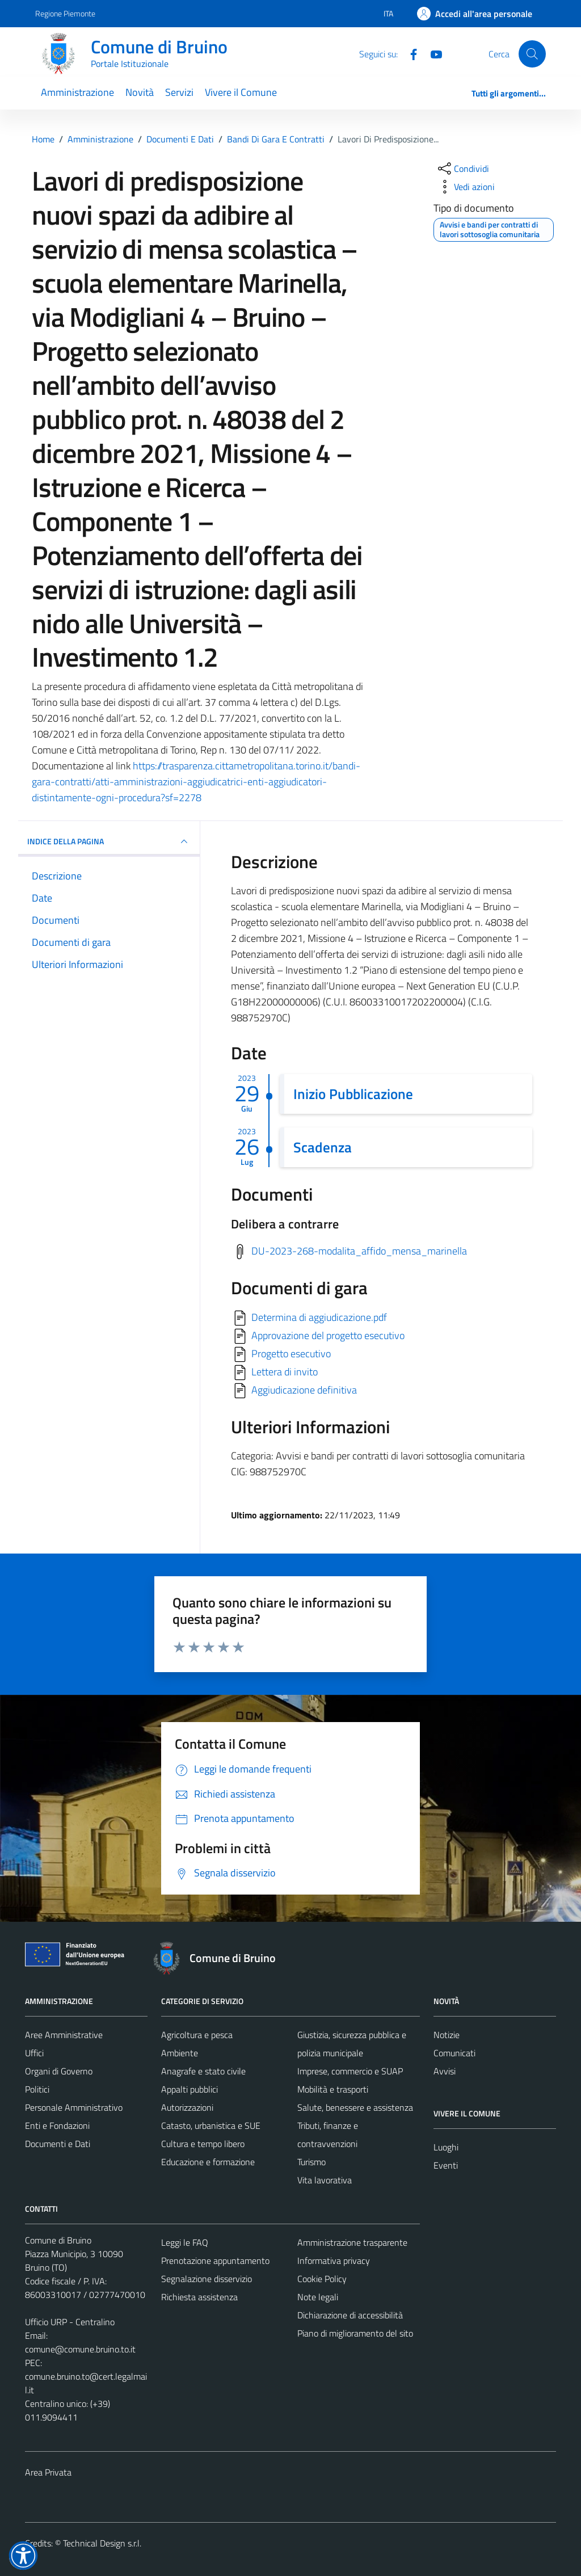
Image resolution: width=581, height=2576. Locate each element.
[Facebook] (409, 53)
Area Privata (48, 2472)
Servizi (179, 92)
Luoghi (445, 2147)
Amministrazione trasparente (352, 2242)
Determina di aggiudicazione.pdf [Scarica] (319, 1317)
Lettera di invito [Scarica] (284, 1371)
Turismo (311, 2162)
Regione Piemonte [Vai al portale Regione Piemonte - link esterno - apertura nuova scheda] (65, 13)
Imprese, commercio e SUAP (350, 2071)
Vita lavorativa (324, 2180)
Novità (139, 92)
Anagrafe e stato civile (203, 2071)
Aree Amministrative (64, 2035)
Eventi (445, 2165)
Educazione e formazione (208, 2162)
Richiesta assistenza (199, 2297)
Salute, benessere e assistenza (355, 2107)
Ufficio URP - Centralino (70, 2322)
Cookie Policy (322, 2278)
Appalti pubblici (189, 2089)
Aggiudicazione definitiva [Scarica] (304, 1390)
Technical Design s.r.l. (102, 2543)
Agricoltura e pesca (197, 2035)
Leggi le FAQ (184, 2242)
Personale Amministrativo (74, 2107)
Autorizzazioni (187, 2107)
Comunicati (454, 2053)
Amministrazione (77, 92)
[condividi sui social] (462, 168)
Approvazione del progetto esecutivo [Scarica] (328, 1335)
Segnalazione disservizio (206, 2278)
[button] (23, 2555)
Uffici (34, 2053)
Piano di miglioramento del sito (355, 2333)
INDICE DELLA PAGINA (109, 841)
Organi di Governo (58, 2071)
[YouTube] (431, 53)
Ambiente (179, 2053)
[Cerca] (532, 54)
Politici (37, 2089)
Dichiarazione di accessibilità (350, 2315)
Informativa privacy (333, 2260)
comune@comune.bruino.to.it (80, 2349)
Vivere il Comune (241, 92)
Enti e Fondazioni (57, 2125)
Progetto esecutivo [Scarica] (291, 1353)
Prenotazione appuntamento (215, 2260)
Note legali (317, 2297)
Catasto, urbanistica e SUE (210, 2125)
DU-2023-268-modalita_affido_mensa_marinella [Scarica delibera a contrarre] (359, 1250)
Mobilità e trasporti (332, 2089)
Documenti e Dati (57, 2143)
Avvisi (444, 2071)
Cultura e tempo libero (203, 2143)
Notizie (446, 2035)
